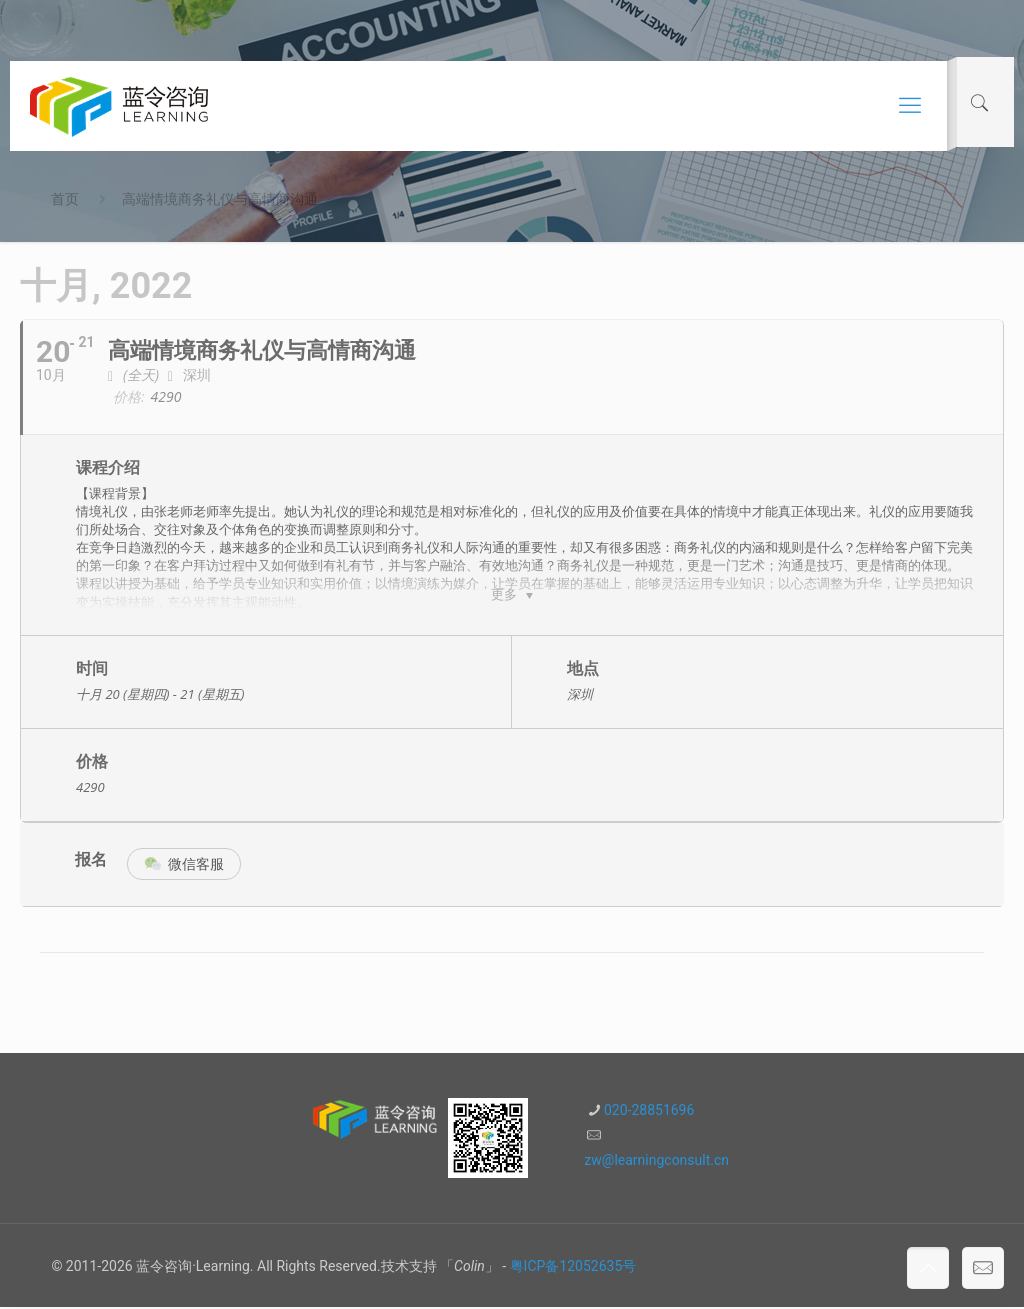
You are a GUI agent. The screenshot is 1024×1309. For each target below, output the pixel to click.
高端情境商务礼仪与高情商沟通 (220, 199)
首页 (65, 199)
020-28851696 (649, 1112)
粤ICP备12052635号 (573, 1268)
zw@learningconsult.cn (656, 1162)
